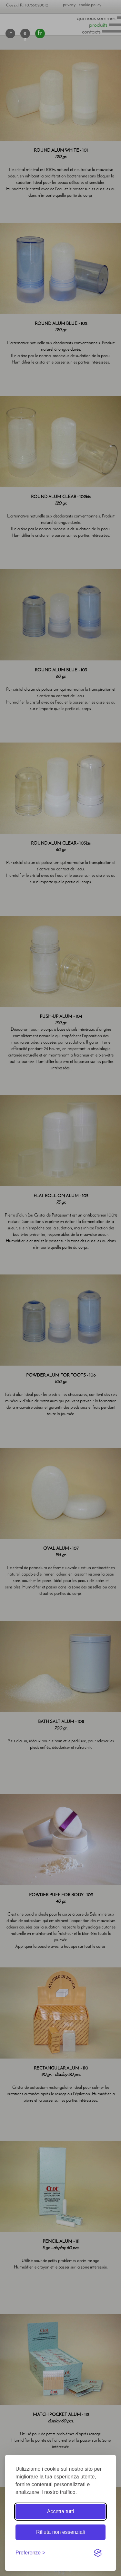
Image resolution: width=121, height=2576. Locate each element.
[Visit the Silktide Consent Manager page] (98, 2553)
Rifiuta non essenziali (60, 2532)
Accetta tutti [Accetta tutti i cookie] (60, 2511)
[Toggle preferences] (30, 2553)
